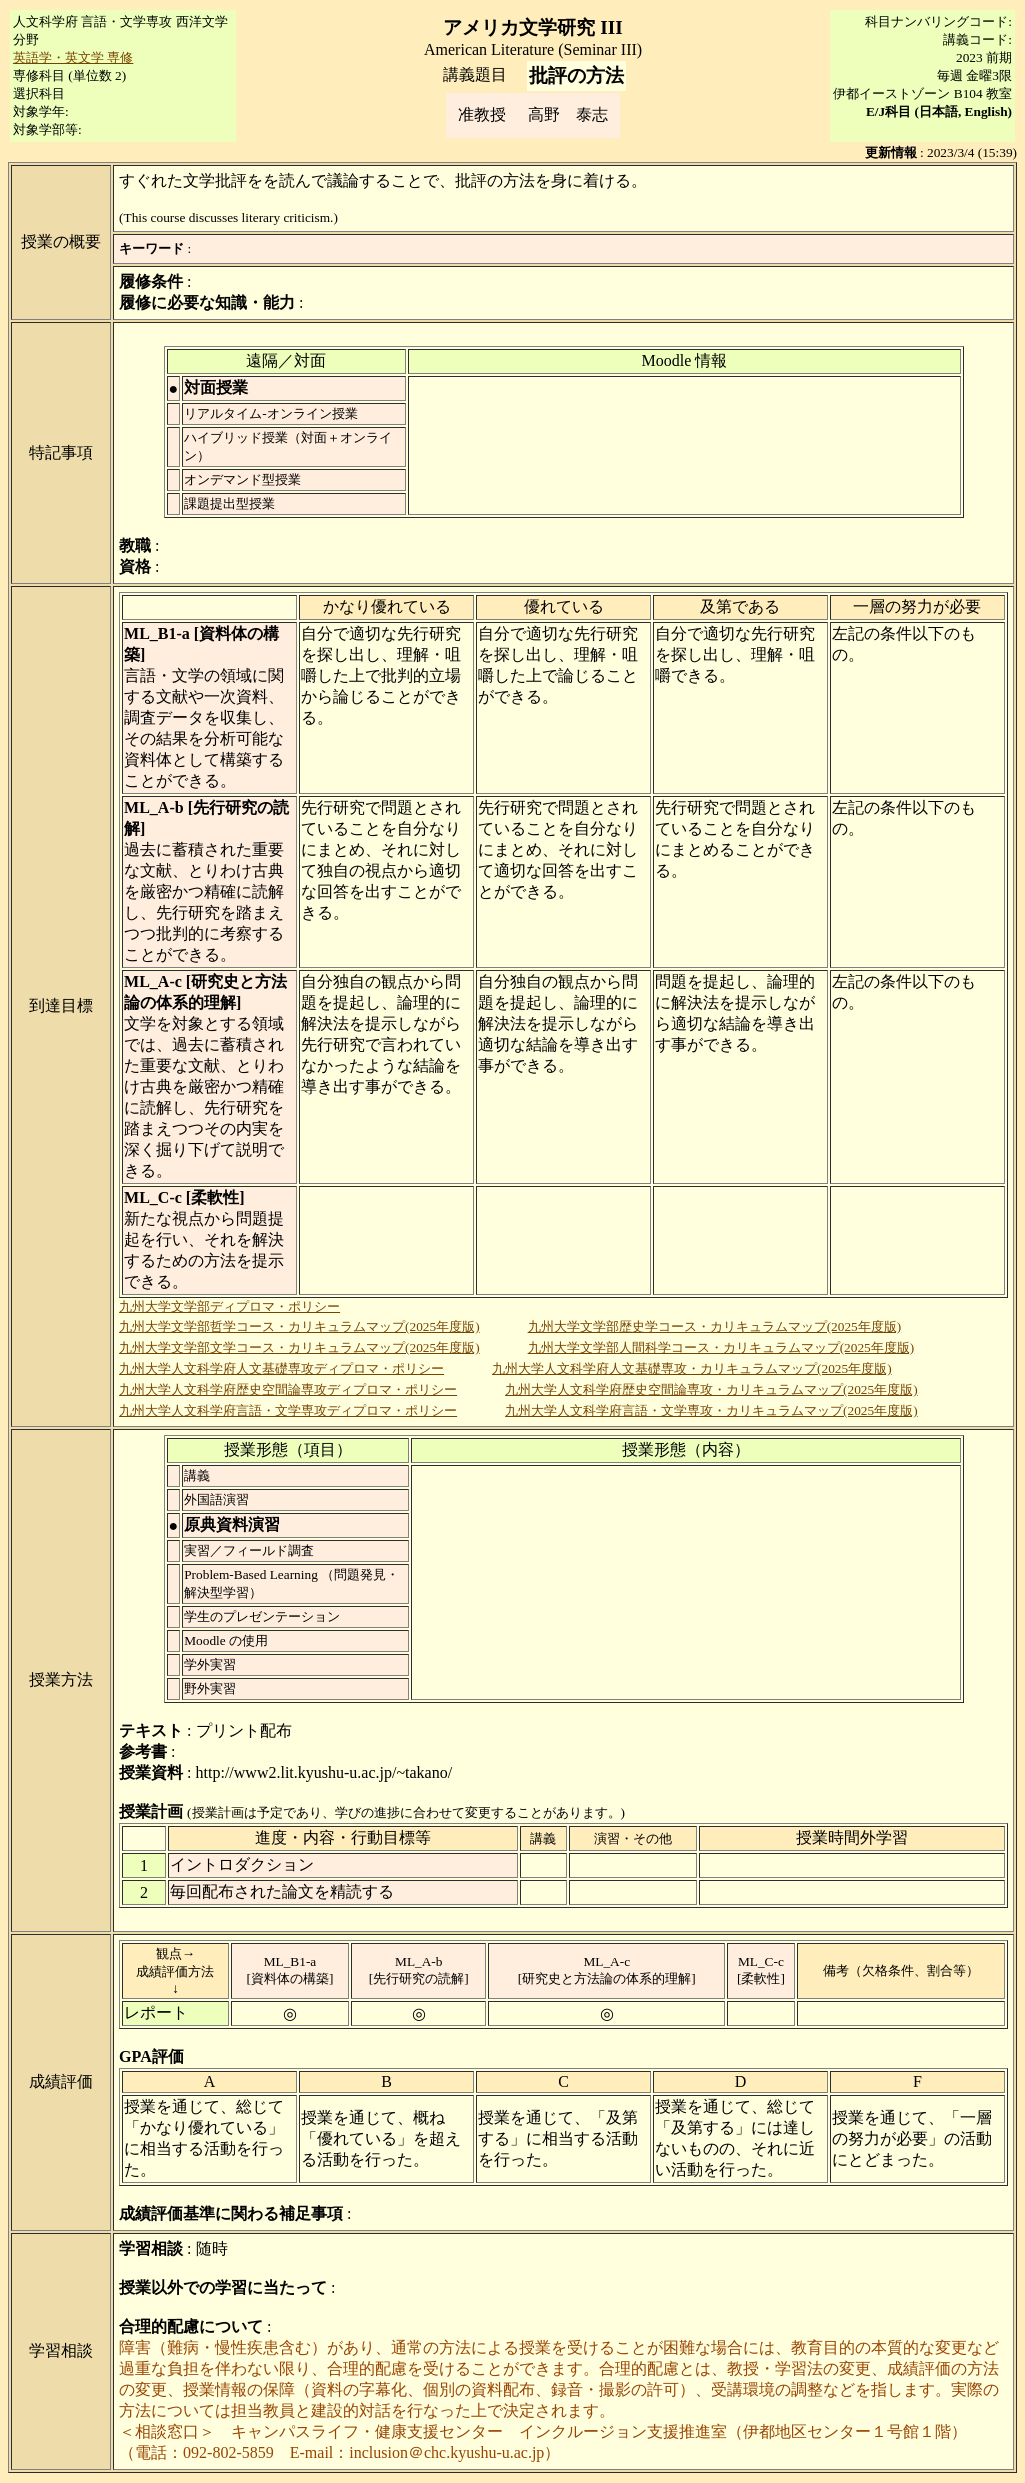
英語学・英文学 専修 (73, 57)
